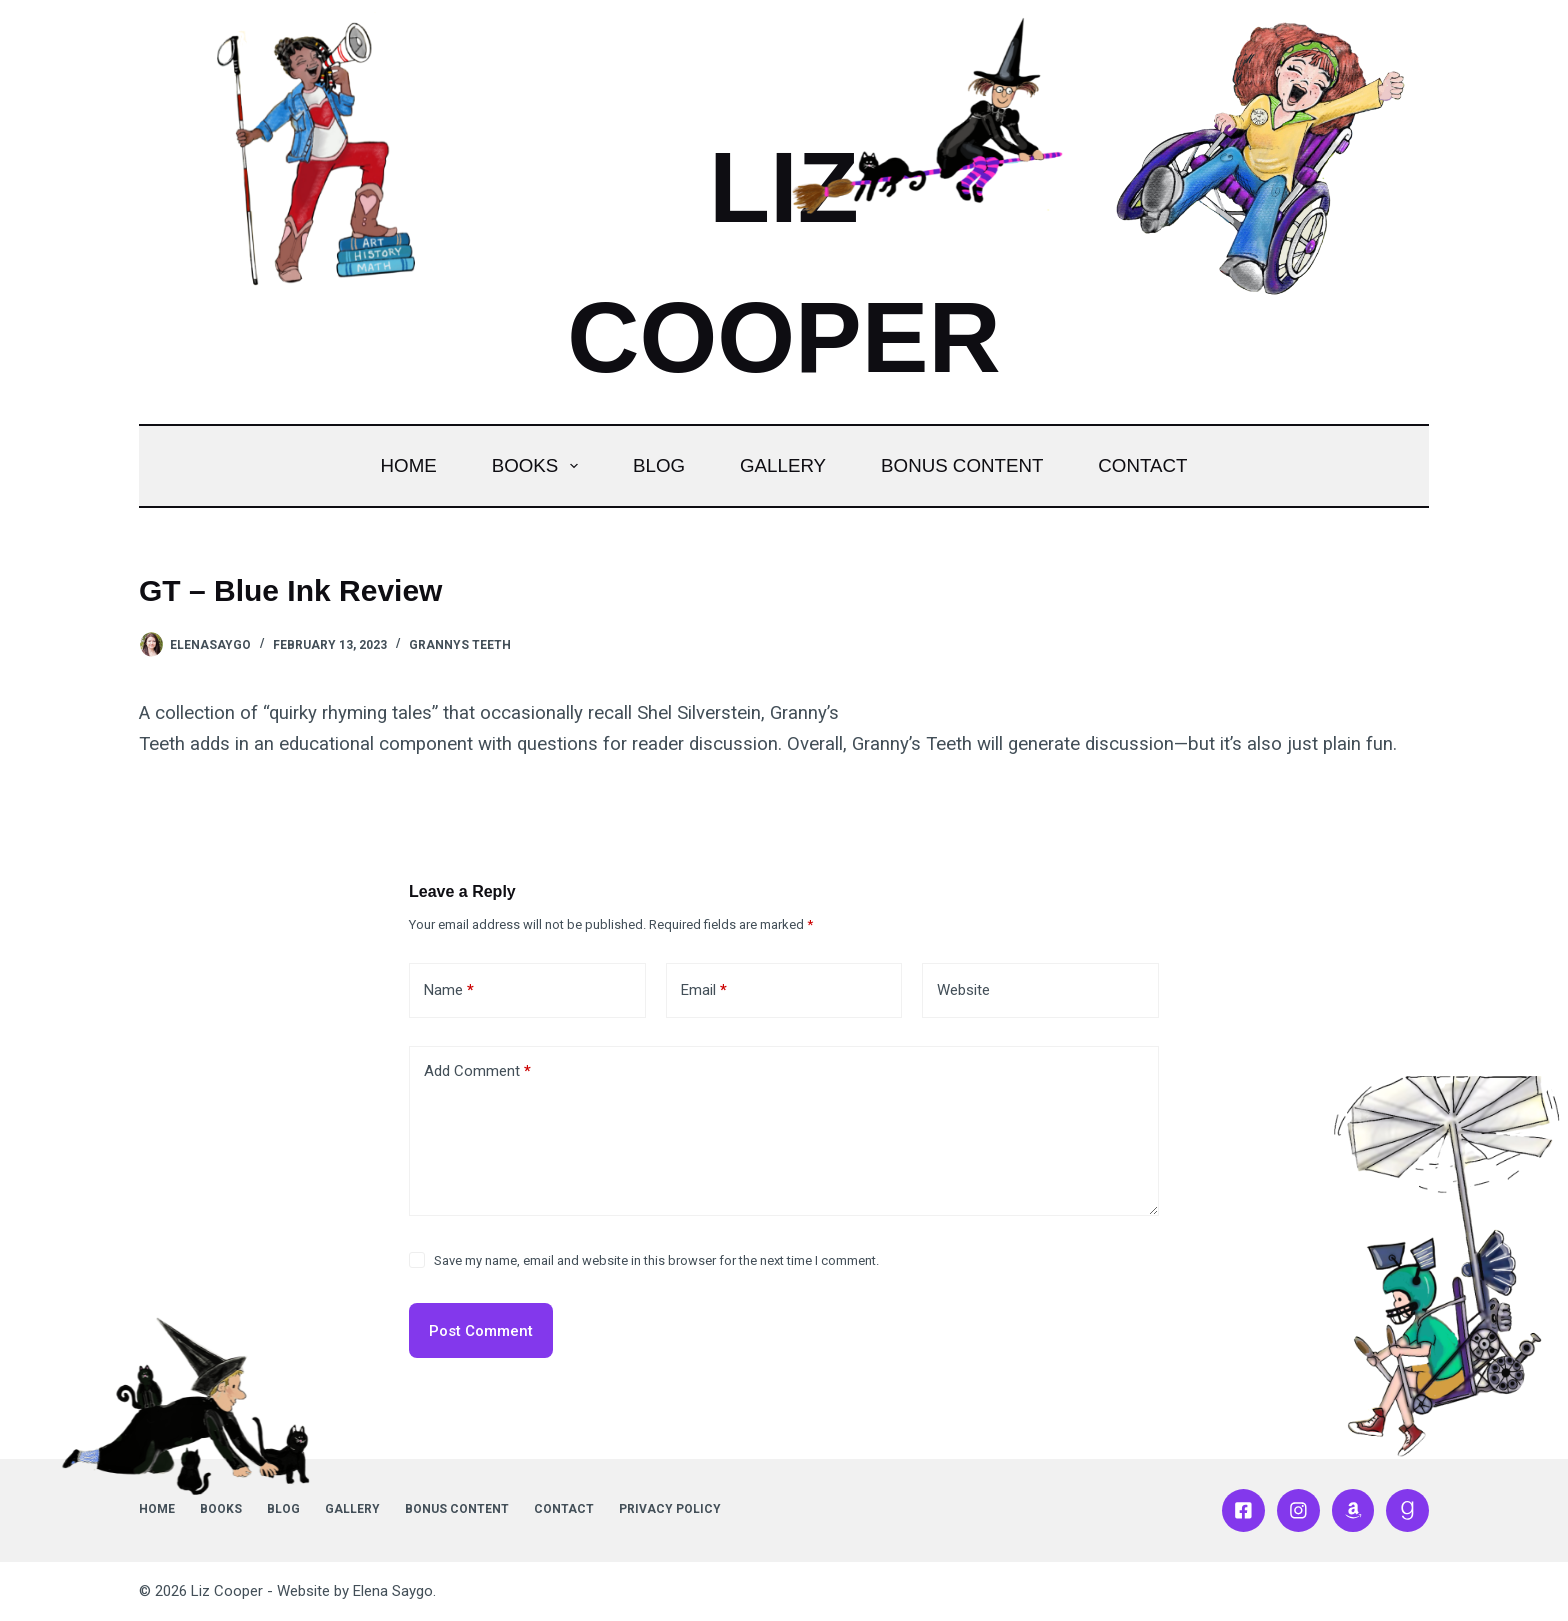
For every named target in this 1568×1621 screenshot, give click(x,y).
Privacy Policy (670, 1509)
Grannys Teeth (460, 645)
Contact (1142, 465)
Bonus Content (962, 465)
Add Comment (477, 1071)
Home (409, 465)
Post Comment (481, 1331)
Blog (659, 465)
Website (963, 990)
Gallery (783, 465)
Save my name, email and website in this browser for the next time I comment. (656, 1260)
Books (539, 466)
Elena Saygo (393, 1591)
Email (704, 990)
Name (449, 990)
